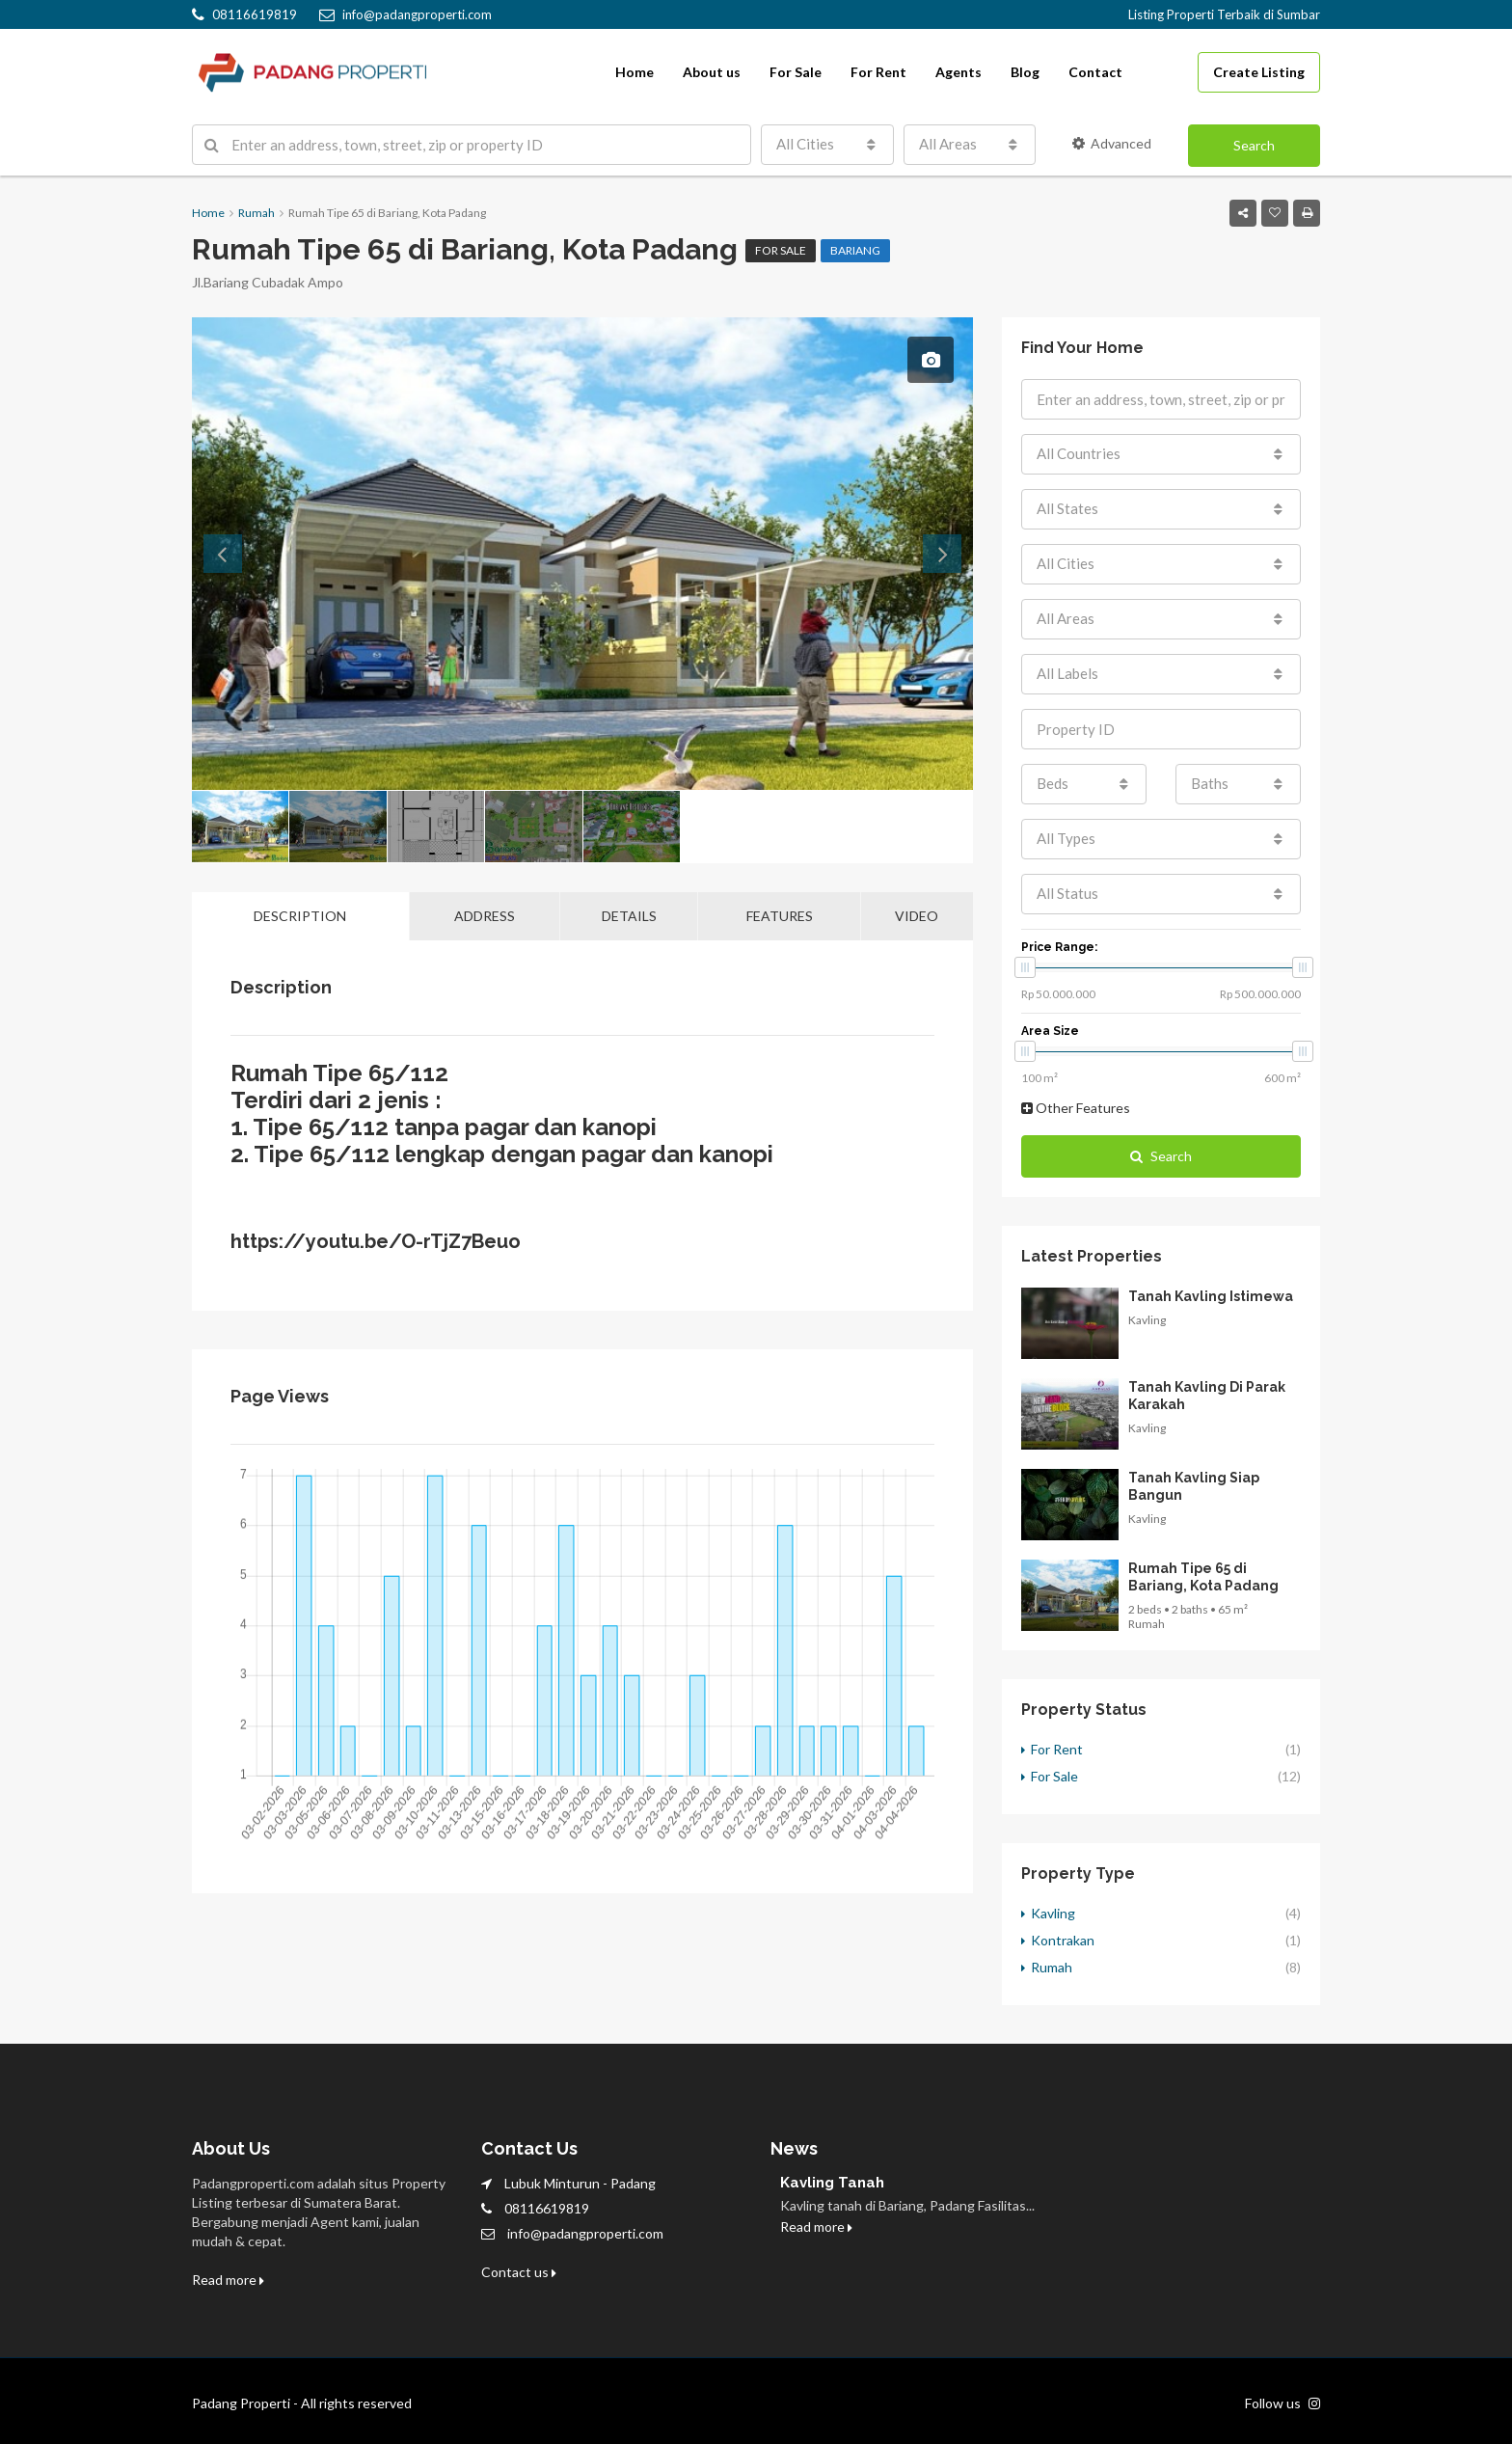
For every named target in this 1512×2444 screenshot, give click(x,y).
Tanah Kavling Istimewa (1210, 1296)
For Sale (796, 72)
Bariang (855, 250)
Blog (1025, 72)
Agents (958, 72)
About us (712, 72)
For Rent (878, 72)
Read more (228, 2279)
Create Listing (1259, 72)
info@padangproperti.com (585, 2233)
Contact (1095, 72)
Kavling (1053, 1913)
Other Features (1075, 1108)
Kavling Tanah (832, 2182)
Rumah (1051, 1967)
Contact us (518, 2272)
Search (1254, 145)
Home (634, 72)
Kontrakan (1062, 1940)
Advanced (1111, 143)
